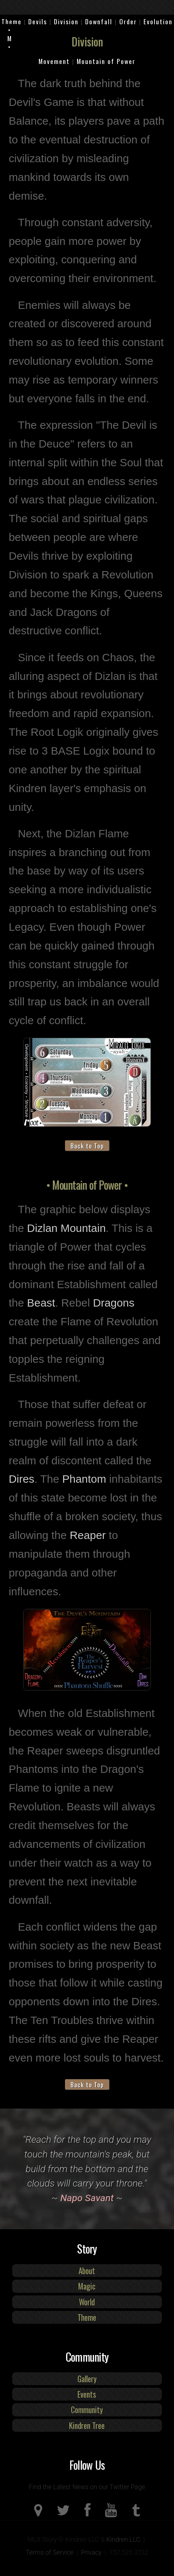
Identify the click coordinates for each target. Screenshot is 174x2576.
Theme (11, 21)
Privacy (91, 2552)
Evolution (158, 21)
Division (66, 21)
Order (128, 21)
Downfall (98, 21)
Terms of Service (49, 2552)
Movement (54, 61)
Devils (37, 21)
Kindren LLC (123, 2539)
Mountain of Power (106, 61)
